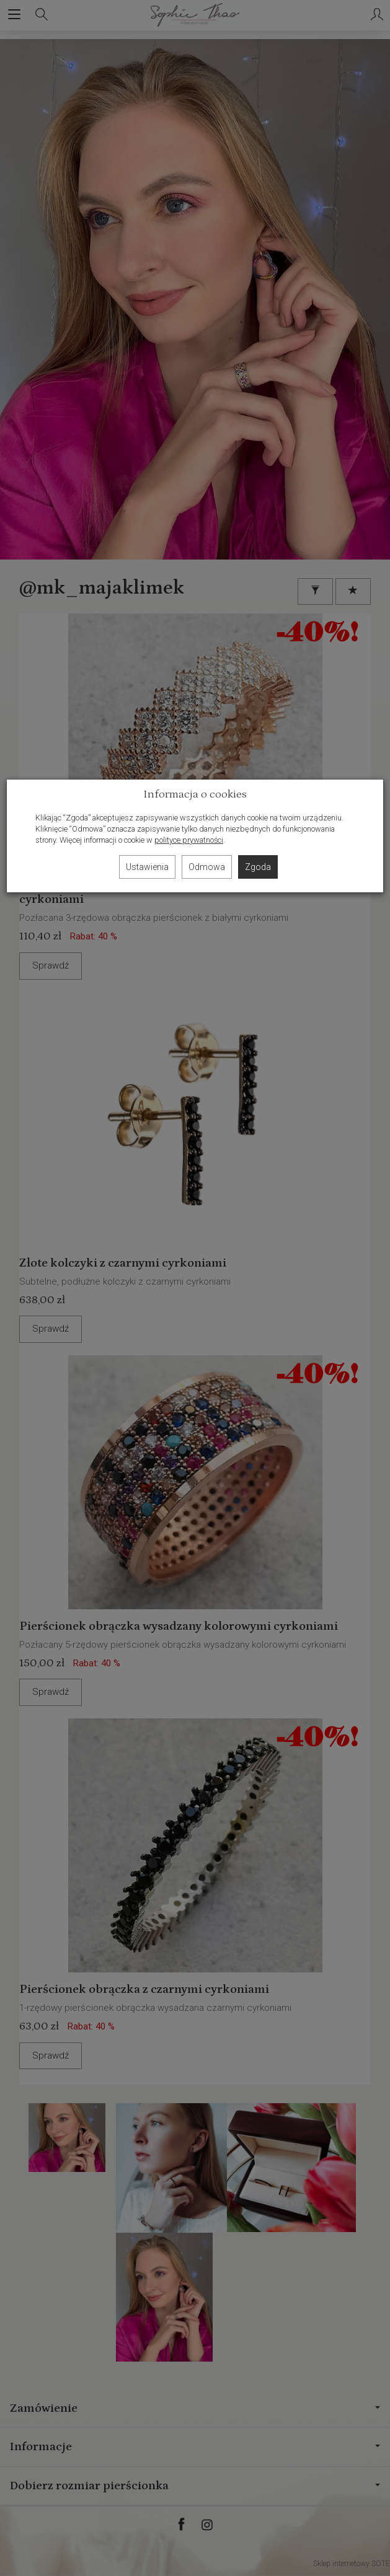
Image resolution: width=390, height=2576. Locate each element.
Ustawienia (147, 867)
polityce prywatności (188, 840)
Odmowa (206, 867)
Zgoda (258, 867)
